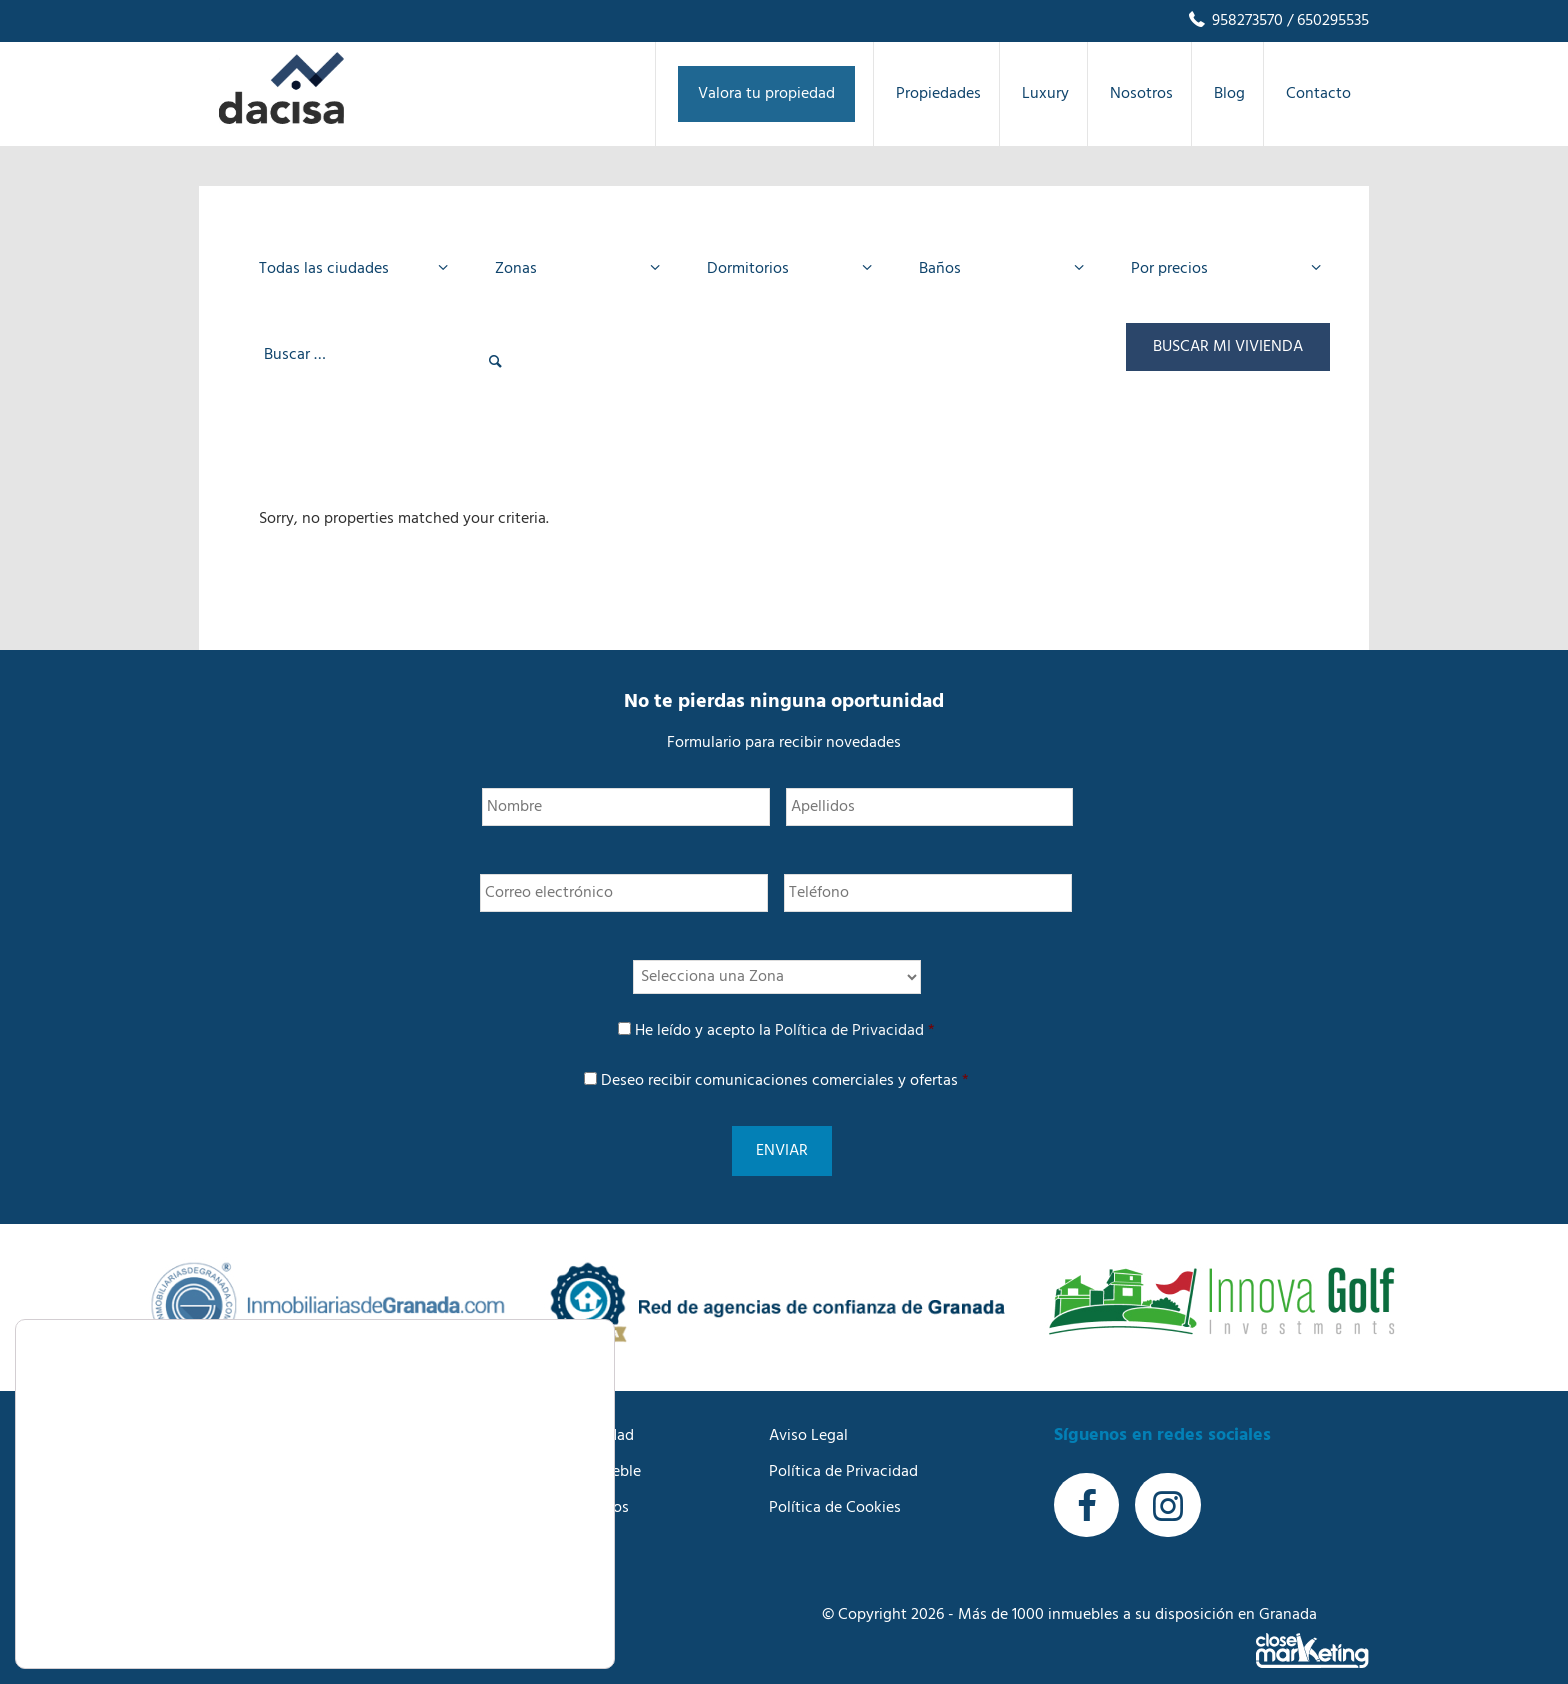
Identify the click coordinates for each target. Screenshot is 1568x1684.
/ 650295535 (1326, 21)
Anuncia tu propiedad (559, 1412)
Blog (499, 1520)
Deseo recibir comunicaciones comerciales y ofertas (785, 1081)
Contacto (516, 1556)
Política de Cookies (835, 1484)
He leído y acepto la (785, 1031)
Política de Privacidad (849, 1031)
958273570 (1234, 21)
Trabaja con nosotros (556, 1484)
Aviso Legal (808, 1412)
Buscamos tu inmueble (562, 1448)
